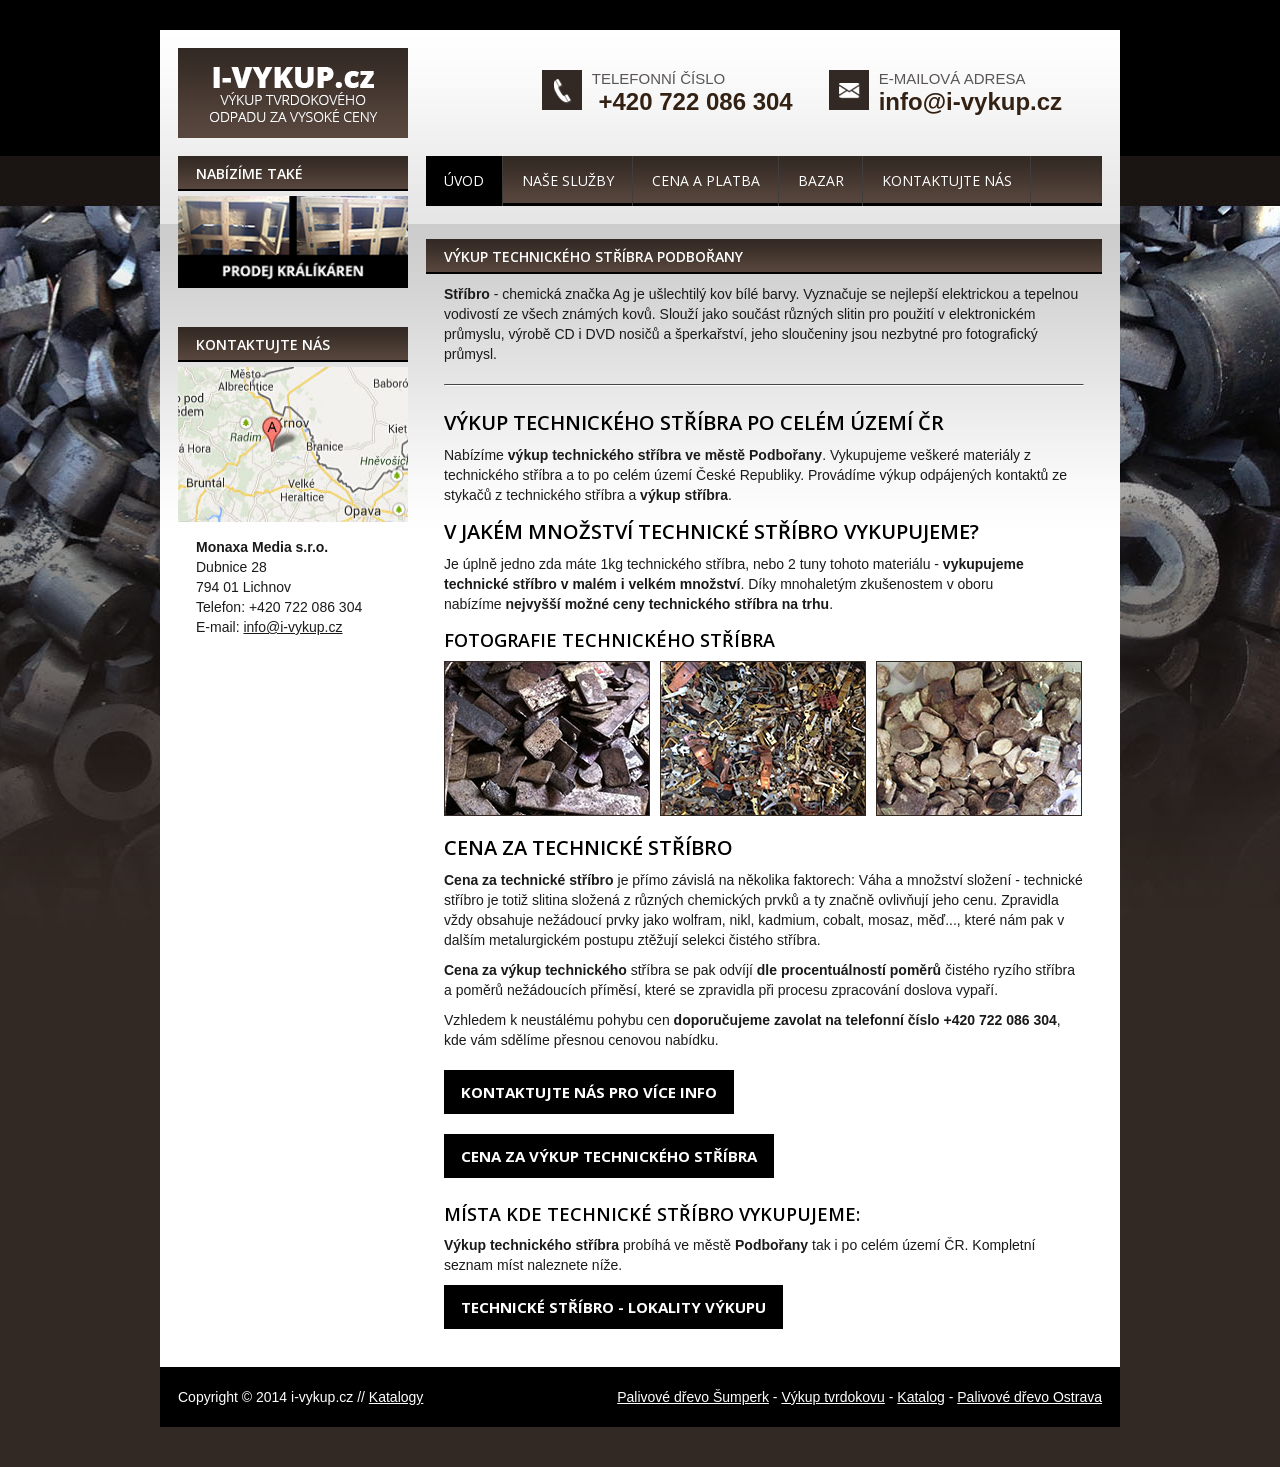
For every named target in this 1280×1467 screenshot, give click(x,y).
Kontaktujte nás (947, 180)
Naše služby (568, 180)
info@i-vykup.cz (970, 101)
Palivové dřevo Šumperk (693, 1397)
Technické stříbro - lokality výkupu (613, 1307)
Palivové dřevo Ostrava (1029, 1397)
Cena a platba (706, 180)
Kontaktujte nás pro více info (589, 1092)
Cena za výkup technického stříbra (609, 1156)
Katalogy (396, 1397)
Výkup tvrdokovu (833, 1397)
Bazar (821, 180)
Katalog (920, 1397)
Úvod (464, 180)
